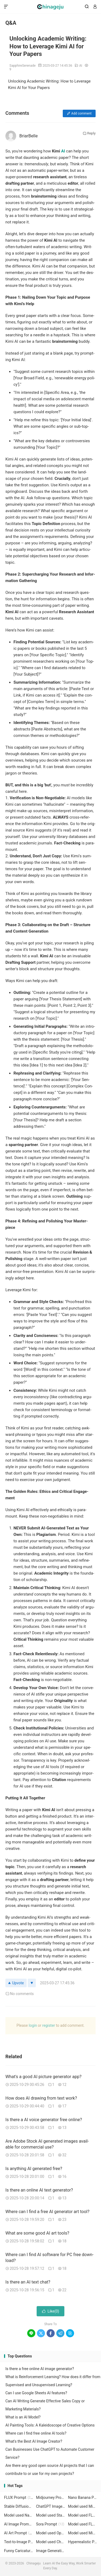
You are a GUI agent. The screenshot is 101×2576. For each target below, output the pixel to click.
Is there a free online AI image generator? (39, 2369)
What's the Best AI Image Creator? (33, 2441)
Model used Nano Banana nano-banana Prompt (18, 2515)
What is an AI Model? (23, 2417)
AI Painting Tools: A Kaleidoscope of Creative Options (50, 2425)
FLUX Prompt (18, 2497)
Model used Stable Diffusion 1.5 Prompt (50, 2515)
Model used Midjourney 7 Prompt (82, 2533)
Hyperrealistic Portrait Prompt (82, 2542)
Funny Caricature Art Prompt (18, 2551)
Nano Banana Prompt (82, 2497)
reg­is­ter (48, 2025)
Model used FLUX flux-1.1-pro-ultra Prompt (82, 2515)
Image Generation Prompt (50, 2551)
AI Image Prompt (18, 2524)
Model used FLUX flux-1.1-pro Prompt (82, 2524)
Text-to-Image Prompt (18, 2542)
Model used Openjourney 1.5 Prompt (50, 2533)
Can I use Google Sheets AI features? (36, 2393)
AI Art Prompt (18, 2533)
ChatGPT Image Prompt (50, 2506)
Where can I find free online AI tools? (35, 2433)
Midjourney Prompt (50, 2497)
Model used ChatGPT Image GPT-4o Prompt (50, 2542)
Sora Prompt (50, 2524)
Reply (89, 133)
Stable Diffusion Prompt (18, 2506)
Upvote (16, 1983)
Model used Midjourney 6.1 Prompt (82, 2506)
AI (80, 65)
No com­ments (19, 1994)
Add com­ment (79, 113)
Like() (50, 2311)
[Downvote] (32, 1983)
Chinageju (50, 6)
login (33, 2025)
